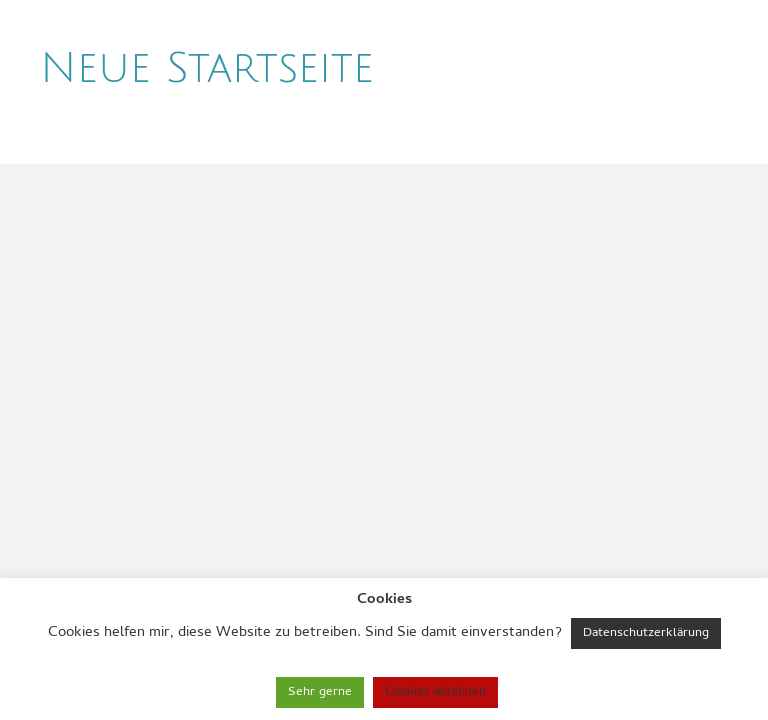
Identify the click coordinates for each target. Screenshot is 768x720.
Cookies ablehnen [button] (435, 692)
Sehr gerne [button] (320, 692)
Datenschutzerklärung (646, 633)
